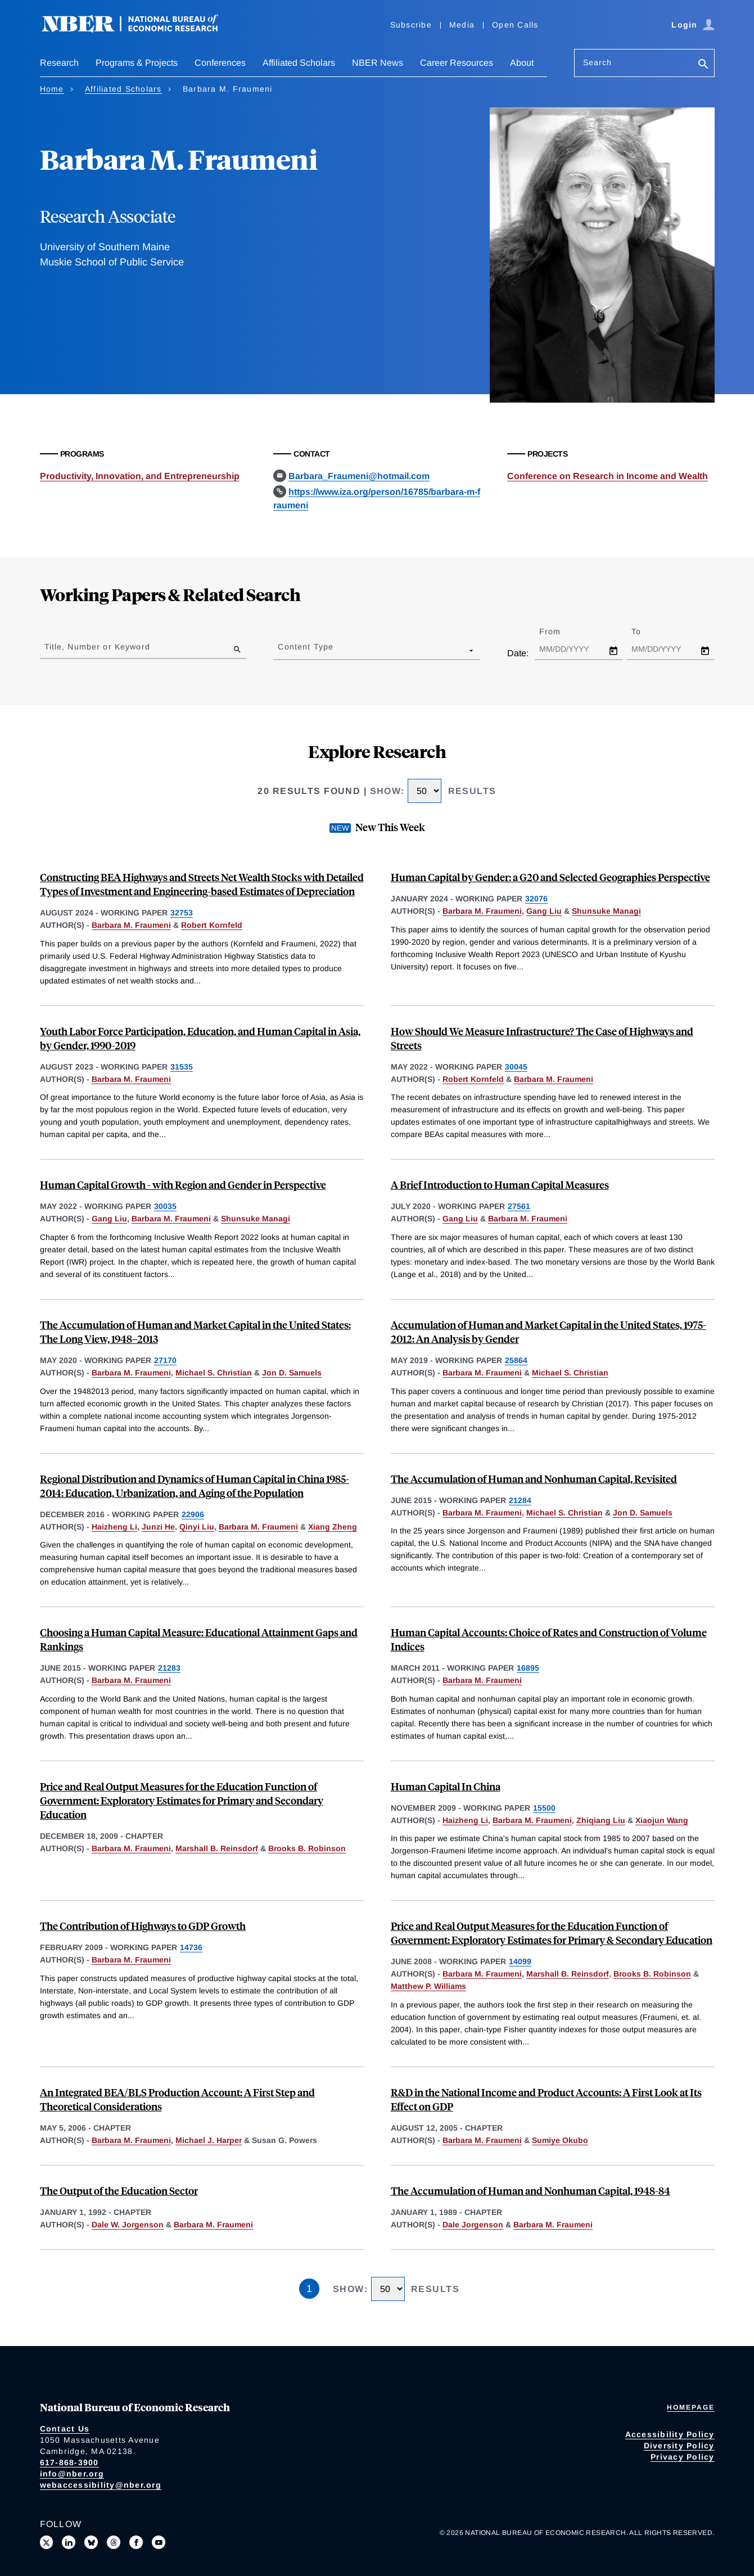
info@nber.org (72, 2473)
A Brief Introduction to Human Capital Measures (500, 1185)
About (522, 62)
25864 (516, 1360)
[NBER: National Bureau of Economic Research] (139, 29)
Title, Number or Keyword (97, 646)
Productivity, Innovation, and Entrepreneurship (140, 476)
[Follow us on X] (46, 2542)
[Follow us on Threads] (113, 2542)
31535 (181, 1066)
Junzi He (158, 1526)
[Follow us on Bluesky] (91, 2542)
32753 (181, 912)
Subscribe (411, 24)
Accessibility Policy (670, 2434)
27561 (519, 1206)
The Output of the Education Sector (119, 2190)
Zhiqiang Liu (600, 1820)
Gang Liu (544, 910)
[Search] (703, 65)
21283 (169, 1667)
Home (52, 88)
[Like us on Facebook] (136, 2542)
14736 (191, 1947)
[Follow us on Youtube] (158, 2542)
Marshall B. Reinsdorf (216, 1848)
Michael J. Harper (208, 2140)
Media (462, 24)
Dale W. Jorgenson (128, 2224)
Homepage (691, 2407)
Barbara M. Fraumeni (131, 925)
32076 (536, 898)
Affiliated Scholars (299, 62)
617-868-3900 (69, 2462)
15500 (544, 1807)
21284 (520, 1500)
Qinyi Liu (196, 1526)
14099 (520, 1961)
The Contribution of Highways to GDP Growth (143, 1926)
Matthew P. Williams (428, 1986)
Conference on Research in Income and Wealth (607, 476)
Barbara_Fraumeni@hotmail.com (359, 476)
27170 (165, 1360)
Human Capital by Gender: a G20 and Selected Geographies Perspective (550, 877)
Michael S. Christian (213, 1372)
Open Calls (515, 24)
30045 (516, 1066)
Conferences (220, 62)
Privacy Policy (683, 2456)
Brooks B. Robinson (307, 1848)
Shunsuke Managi (606, 910)
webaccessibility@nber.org (100, 2484)
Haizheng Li (114, 1526)
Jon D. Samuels (292, 1372)
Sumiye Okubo (560, 2140)
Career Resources (456, 62)
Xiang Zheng (332, 1526)
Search (597, 62)
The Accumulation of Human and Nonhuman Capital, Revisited (534, 1479)
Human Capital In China (445, 1786)
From (559, 631)
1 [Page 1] (309, 2288)
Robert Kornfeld (211, 925)
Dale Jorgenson (473, 2224)
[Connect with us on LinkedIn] (68, 2542)
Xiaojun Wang (661, 1820)
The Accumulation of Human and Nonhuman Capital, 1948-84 (530, 2190)
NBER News (377, 62)
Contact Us (65, 2428)
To (646, 631)
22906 (193, 1514)
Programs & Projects (137, 62)
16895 (528, 1667)
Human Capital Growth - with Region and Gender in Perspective (183, 1185)
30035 (165, 1206)
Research (59, 62)
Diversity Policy (679, 2445)
